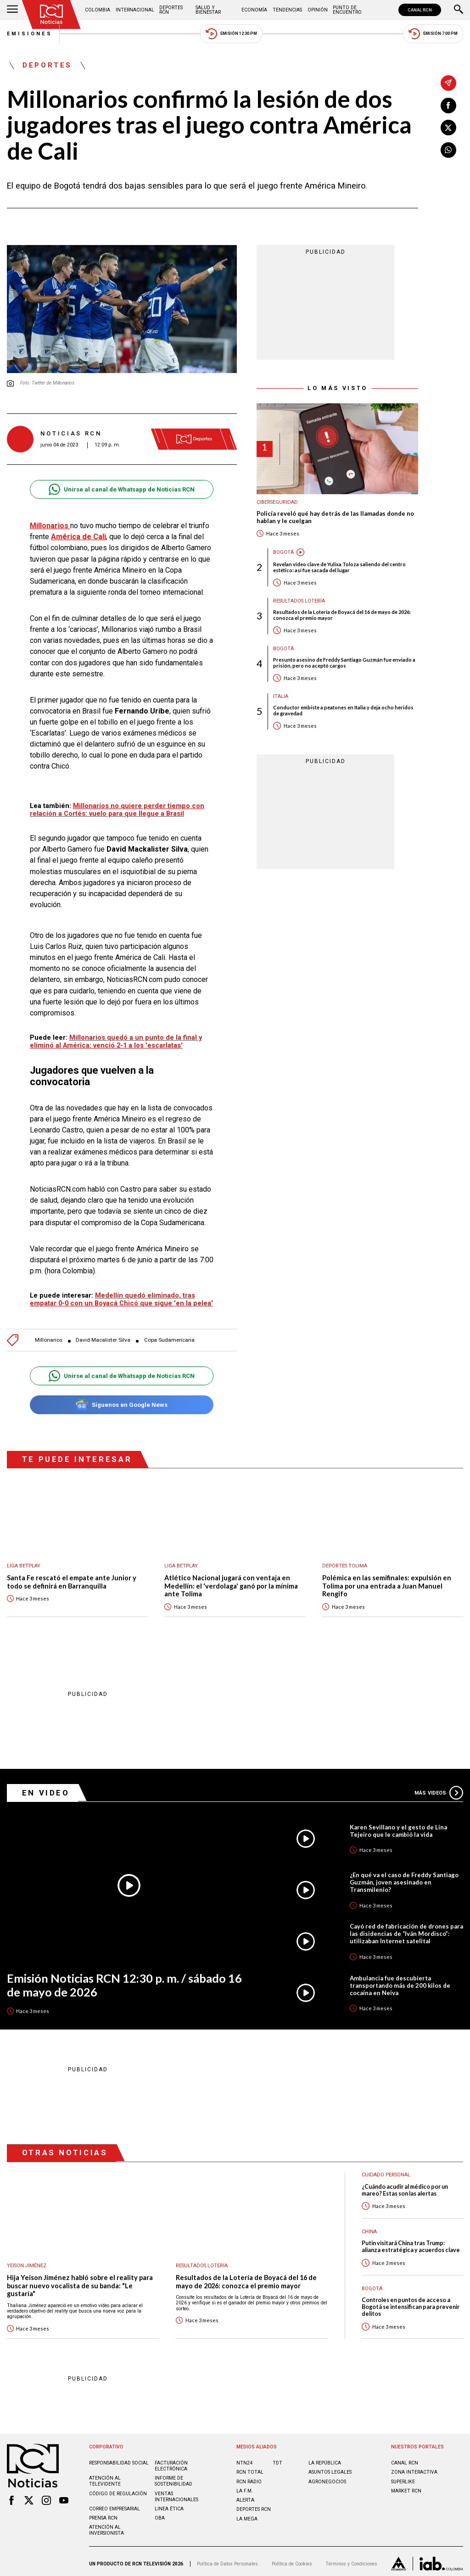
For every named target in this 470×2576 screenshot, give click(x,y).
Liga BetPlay (23, 1561)
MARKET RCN (406, 2486)
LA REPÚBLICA (324, 2458)
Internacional (135, 10)
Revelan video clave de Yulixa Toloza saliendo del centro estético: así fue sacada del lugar (339, 567)
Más (438, 1788)
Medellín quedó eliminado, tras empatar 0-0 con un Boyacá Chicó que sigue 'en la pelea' (121, 1295)
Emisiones (30, 34)
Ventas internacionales (176, 2492)
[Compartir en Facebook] (448, 105)
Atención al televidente (105, 2476)
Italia (280, 696)
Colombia (97, 10)
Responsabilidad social (119, 2458)
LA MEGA (246, 2514)
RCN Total (249, 2467)
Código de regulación (118, 2489)
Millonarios (48, 1335)
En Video (46, 1788)
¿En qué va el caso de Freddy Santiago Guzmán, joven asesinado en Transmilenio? (404, 1878)
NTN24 (244, 2458)
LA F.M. (244, 2486)
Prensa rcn (103, 2513)
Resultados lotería (299, 601)
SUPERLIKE (403, 2477)
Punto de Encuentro (347, 10)
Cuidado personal (386, 2170)
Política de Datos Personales (227, 2559)
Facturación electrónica (171, 2461)
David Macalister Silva (103, 1335)
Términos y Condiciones (351, 2559)
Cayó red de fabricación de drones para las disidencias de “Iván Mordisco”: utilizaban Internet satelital (406, 1929)
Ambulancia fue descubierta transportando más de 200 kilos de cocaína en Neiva (400, 1981)
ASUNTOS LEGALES (330, 2467)
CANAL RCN (420, 9)
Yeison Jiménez (26, 2261)
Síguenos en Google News (121, 1400)
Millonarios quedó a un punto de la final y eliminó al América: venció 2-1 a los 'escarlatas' (116, 1037)
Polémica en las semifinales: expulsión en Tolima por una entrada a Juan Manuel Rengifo (386, 1581)
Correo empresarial (114, 2504)
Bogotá (283, 552)
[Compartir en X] (448, 127)
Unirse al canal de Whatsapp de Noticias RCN (121, 489)
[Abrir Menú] (12, 10)
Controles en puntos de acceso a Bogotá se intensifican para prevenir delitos (410, 2302)
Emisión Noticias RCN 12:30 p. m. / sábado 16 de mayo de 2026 (124, 1981)
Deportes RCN (171, 10)
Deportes (47, 65)
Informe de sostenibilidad (173, 2476)
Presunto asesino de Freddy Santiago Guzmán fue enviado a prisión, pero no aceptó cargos (344, 663)
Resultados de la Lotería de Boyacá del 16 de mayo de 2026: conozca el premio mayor (342, 615)
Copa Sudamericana (169, 1335)
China (369, 2227)
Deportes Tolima (344, 1561)
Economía (254, 10)
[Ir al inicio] (51, 14)
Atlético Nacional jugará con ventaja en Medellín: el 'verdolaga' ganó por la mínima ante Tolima (231, 1581)
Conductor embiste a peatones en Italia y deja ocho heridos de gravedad (343, 710)
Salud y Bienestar (208, 10)
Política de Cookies (292, 2559)
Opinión (318, 10)
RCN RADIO (249, 2477)
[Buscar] (458, 10)
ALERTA (245, 2495)
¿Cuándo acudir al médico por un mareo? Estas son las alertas (405, 2185)
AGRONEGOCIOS (327, 2477)
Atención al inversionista (106, 2525)
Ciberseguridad (277, 502)
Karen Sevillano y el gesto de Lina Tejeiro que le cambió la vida (398, 1826)
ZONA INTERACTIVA (414, 2467)
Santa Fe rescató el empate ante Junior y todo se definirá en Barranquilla (71, 1577)
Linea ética (169, 2504)
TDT (277, 2458)
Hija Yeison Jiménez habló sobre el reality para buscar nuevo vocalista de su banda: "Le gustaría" (80, 2281)
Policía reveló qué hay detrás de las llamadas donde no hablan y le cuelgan (335, 517)
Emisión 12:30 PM (231, 33)
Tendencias (287, 10)
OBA (160, 2513)
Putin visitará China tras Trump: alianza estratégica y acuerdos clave (411, 2242)
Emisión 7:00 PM (433, 33)
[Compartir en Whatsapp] (448, 150)
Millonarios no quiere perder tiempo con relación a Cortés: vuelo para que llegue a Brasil (117, 810)
